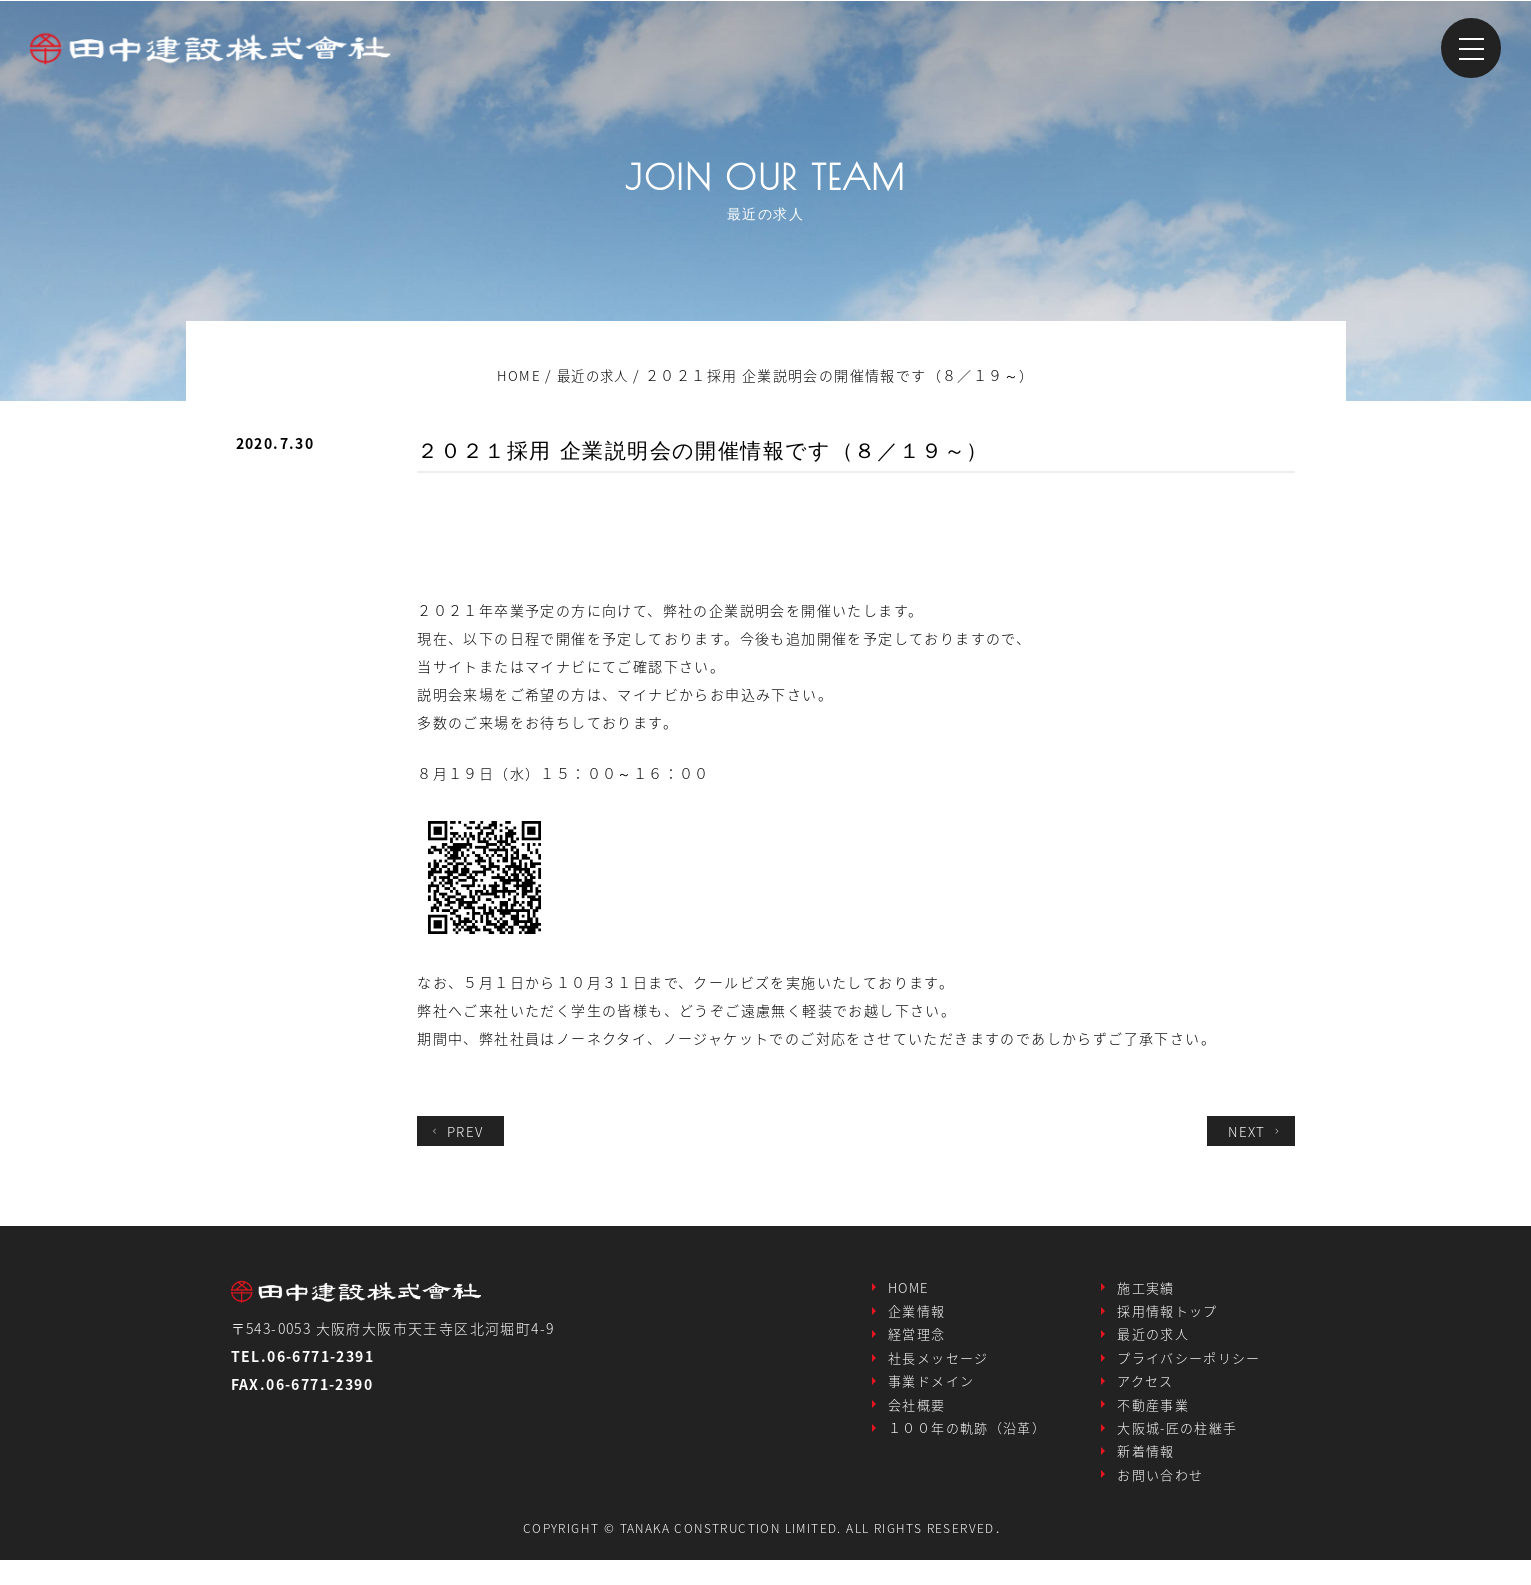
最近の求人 (1153, 1341)
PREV (458, 1131)
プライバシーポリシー (1189, 1367)
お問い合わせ (1160, 1497)
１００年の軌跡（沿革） (967, 1445)
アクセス (1145, 1393)
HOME (908, 1289)
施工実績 (1146, 1289)
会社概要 (917, 1419)
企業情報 (917, 1315)
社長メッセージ (938, 1367)
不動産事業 (1153, 1419)
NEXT (1254, 1131)
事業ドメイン (931, 1393)
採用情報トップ (1167, 1315)
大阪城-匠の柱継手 (1177, 1445)
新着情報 (1146, 1471)
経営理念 (917, 1341)
